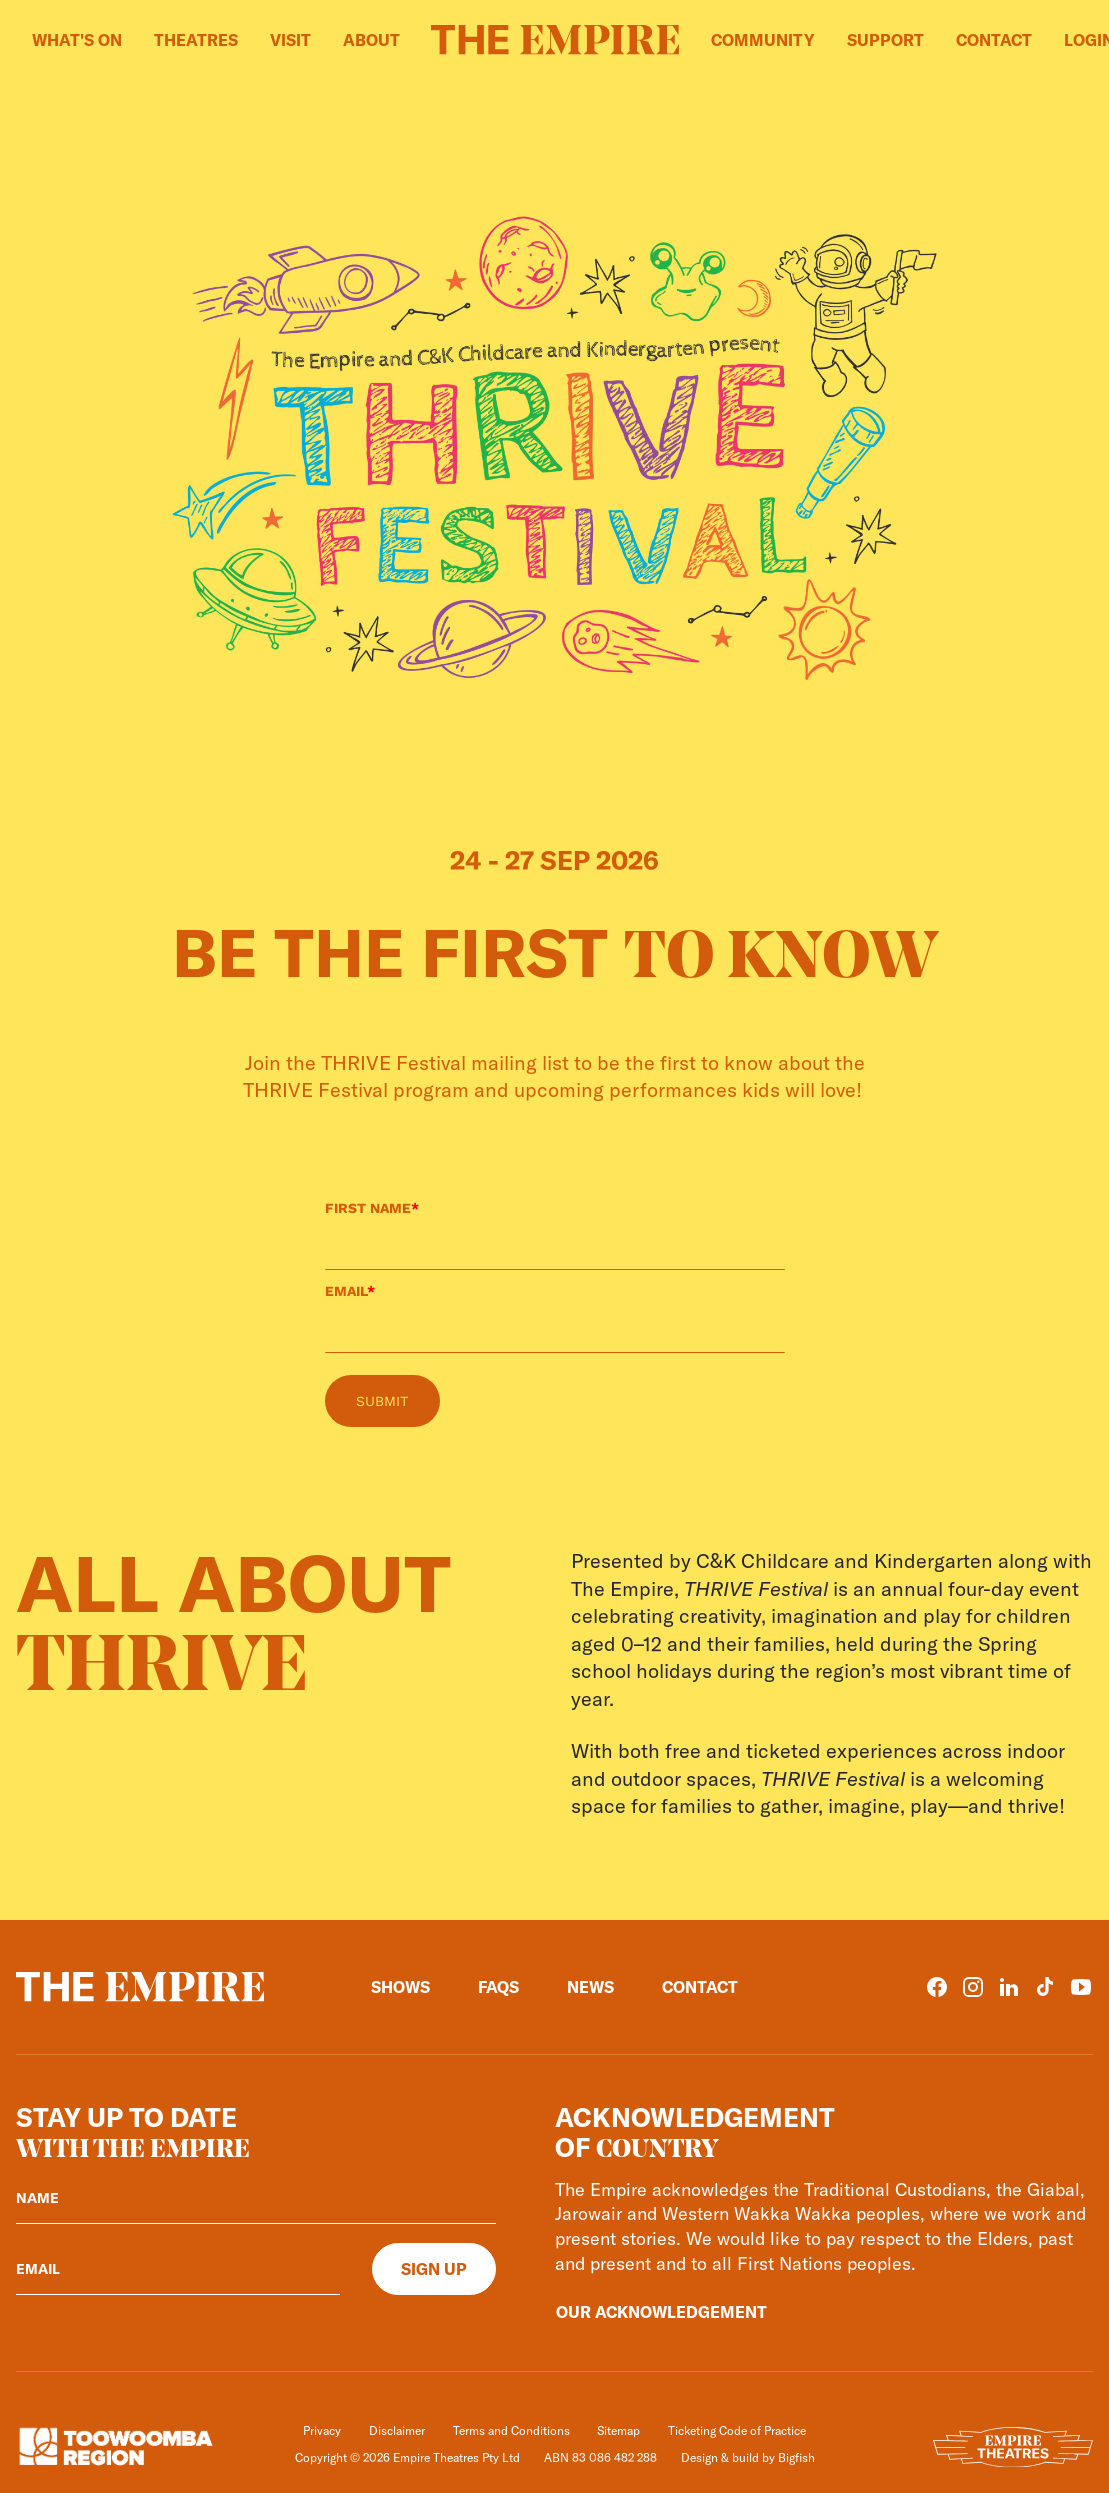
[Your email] (178, 2269)
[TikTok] (1045, 1987)
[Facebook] (937, 1987)
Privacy (322, 2430)
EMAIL (350, 1291)
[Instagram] (973, 1987)
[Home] (555, 40)
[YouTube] (1081, 1987)
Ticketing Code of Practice (737, 2430)
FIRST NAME (372, 1208)
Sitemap (618, 2430)
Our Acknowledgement (661, 2312)
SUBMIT (382, 1401)
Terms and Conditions (511, 2430)
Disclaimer (397, 2430)
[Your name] (256, 2198)
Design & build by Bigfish (748, 2457)
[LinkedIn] (1009, 1987)
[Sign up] (434, 2269)
